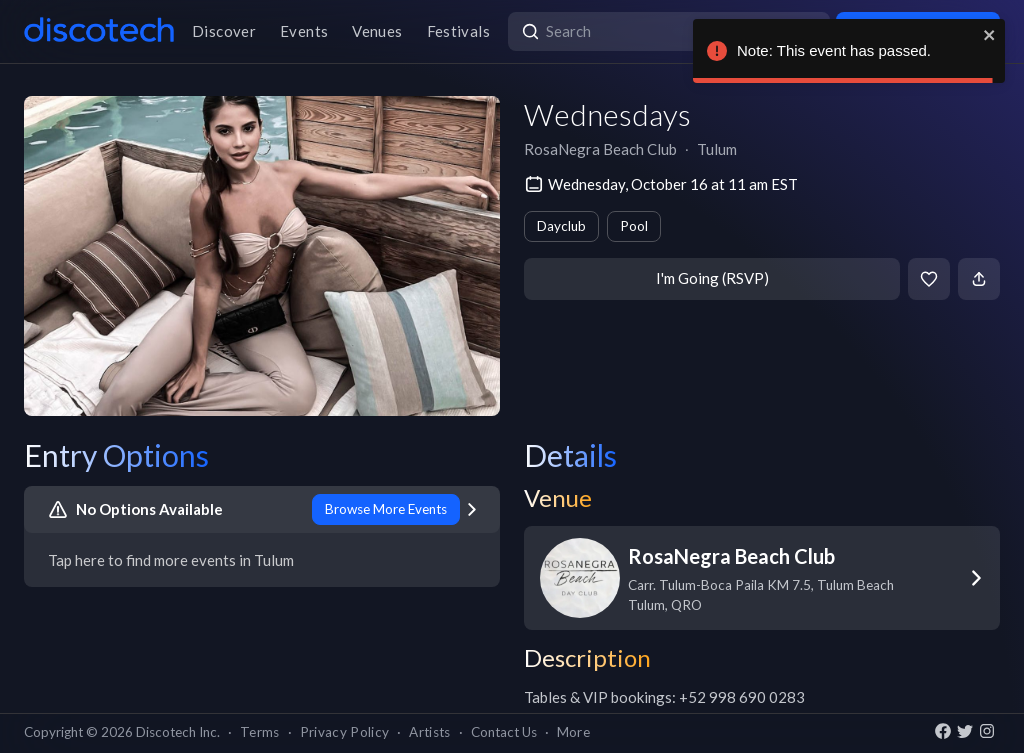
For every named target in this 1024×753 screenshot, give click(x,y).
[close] (990, 35)
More (573, 732)
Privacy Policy (345, 732)
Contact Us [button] (504, 732)
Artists (429, 732)
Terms (260, 732)
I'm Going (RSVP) (712, 278)
